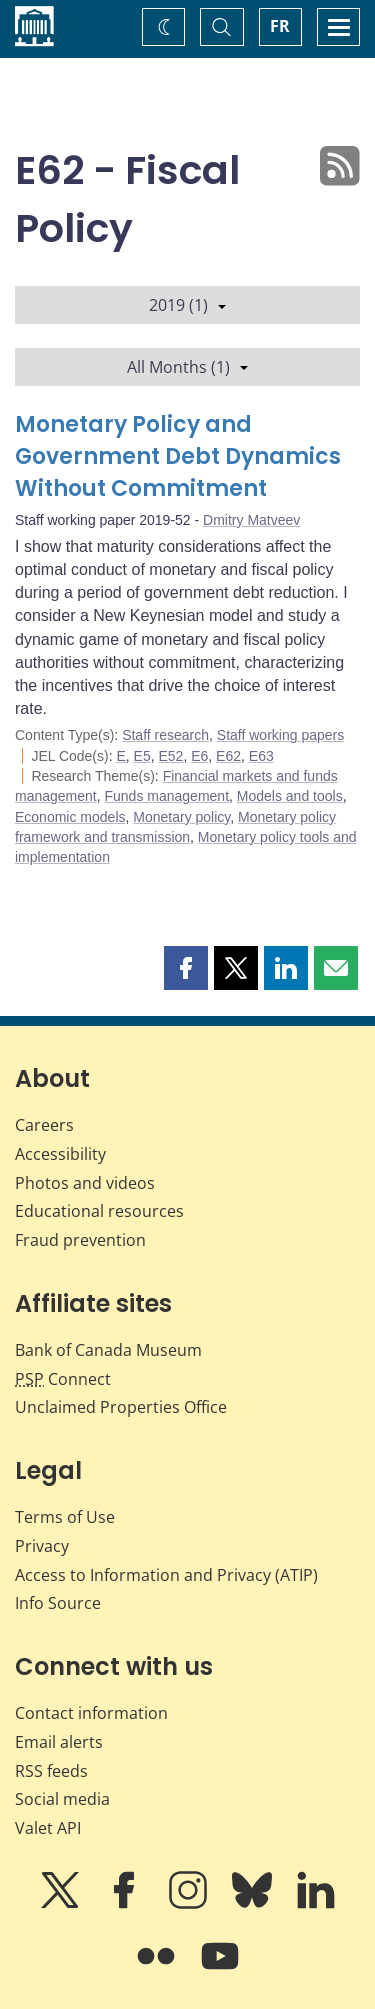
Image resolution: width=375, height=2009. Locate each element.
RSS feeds (51, 1771)
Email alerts (59, 1742)
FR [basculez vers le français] (280, 26)
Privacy (42, 1546)
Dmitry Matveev (251, 520)
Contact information (91, 1713)
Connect (63, 1379)
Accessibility (60, 1154)
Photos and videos (85, 1183)
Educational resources (99, 1211)
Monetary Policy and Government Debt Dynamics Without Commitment (178, 456)
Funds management (167, 796)
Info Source (58, 1603)
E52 (171, 756)
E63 (261, 756)
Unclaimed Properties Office (121, 1407)
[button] (186, 968)
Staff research (165, 735)
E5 (142, 756)
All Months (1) (187, 367)
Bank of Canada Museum (108, 1350)
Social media (62, 1799)
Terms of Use (65, 1517)
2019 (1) (187, 305)
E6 (199, 756)
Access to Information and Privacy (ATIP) (166, 1575)
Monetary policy (181, 817)
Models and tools (290, 796)
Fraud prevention (80, 1240)
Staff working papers (280, 735)
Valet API (48, 1828)
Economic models (70, 817)
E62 (228, 756)
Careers (44, 1125)
